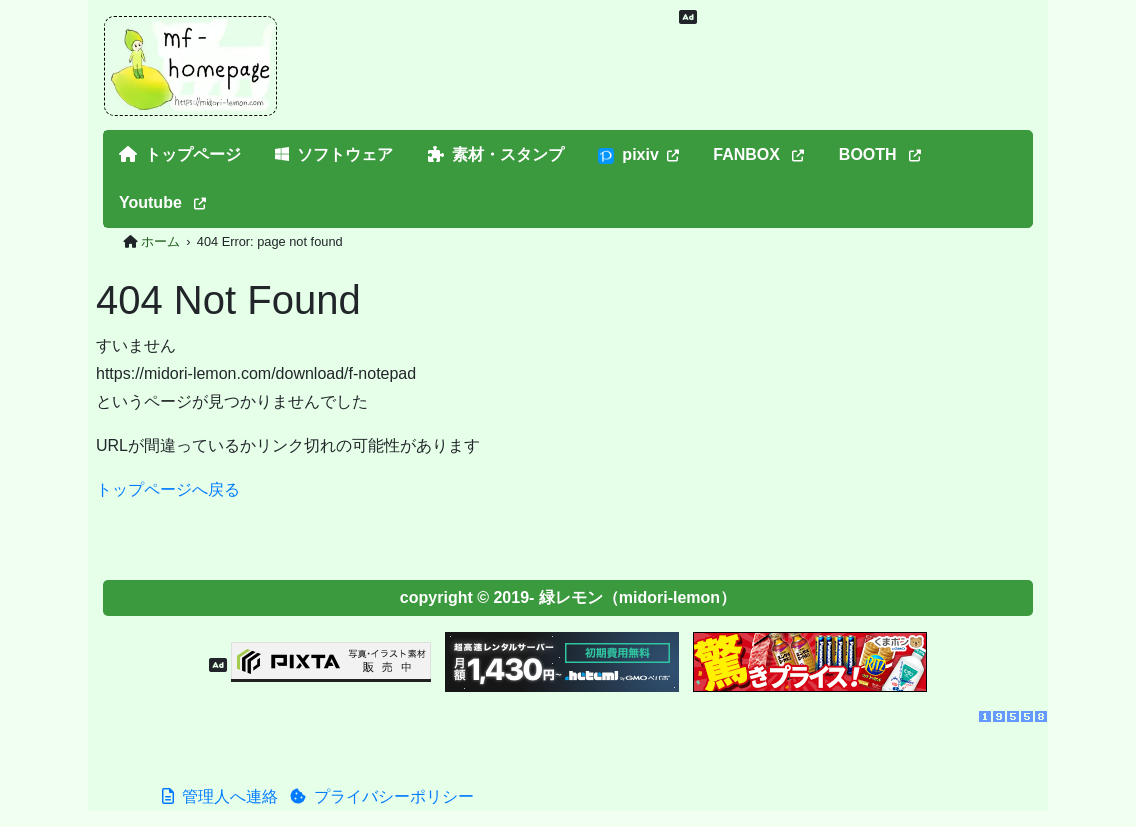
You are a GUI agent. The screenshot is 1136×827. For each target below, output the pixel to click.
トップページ (180, 154)
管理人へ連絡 (220, 796)
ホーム (160, 241)
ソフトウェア (334, 154)
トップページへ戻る (168, 489)
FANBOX (758, 154)
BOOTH (880, 154)
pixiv (638, 155)
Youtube (162, 202)
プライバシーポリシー (382, 796)
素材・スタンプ (496, 154)
